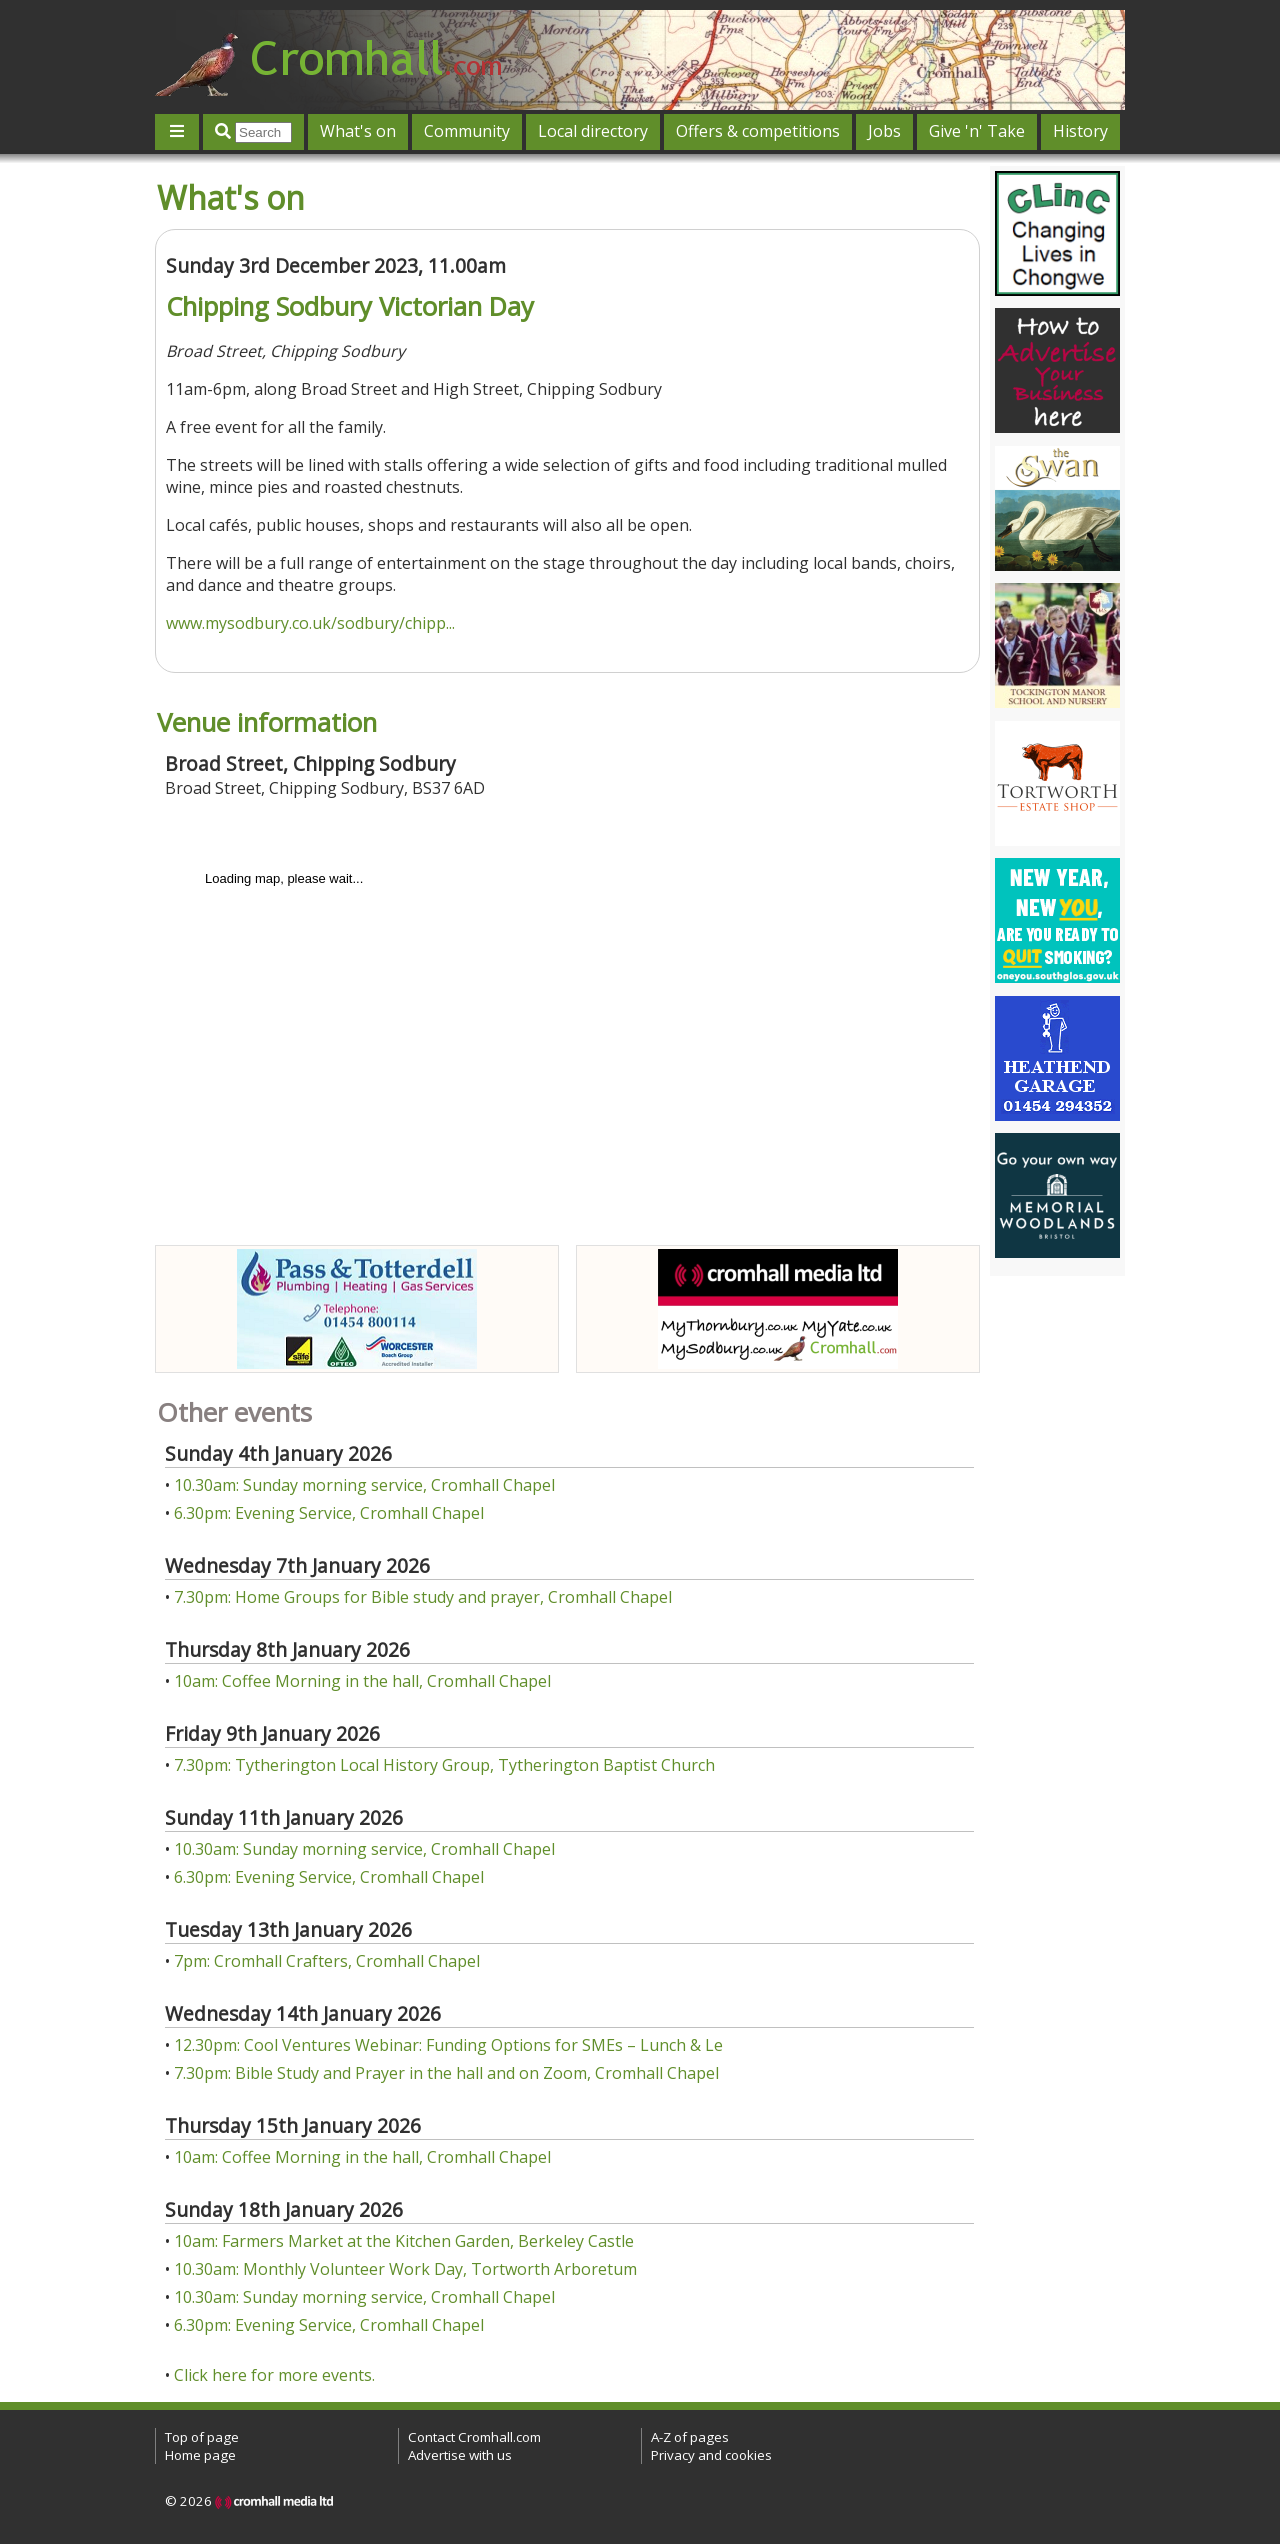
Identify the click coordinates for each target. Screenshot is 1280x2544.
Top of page (202, 2437)
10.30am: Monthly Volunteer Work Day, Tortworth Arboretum (405, 2269)
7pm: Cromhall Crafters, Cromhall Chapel (327, 1961)
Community (467, 131)
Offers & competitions (758, 131)
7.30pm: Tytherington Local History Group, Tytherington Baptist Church (444, 1765)
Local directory (593, 131)
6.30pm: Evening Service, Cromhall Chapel (329, 1513)
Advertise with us (460, 2455)
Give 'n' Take (977, 131)
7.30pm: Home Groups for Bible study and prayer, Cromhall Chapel (423, 1597)
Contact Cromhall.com (474, 2437)
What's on (358, 131)
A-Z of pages (690, 2437)
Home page (200, 2455)
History (1080, 131)
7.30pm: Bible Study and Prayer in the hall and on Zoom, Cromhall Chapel (446, 2073)
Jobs (884, 131)
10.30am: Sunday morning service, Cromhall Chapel (364, 1485)
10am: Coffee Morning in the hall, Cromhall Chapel (362, 1681)
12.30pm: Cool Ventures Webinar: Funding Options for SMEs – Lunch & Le (448, 2045)
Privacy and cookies (711, 2455)
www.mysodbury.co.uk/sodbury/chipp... (310, 623)
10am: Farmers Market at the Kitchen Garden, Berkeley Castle (404, 2241)
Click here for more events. (274, 2375)
